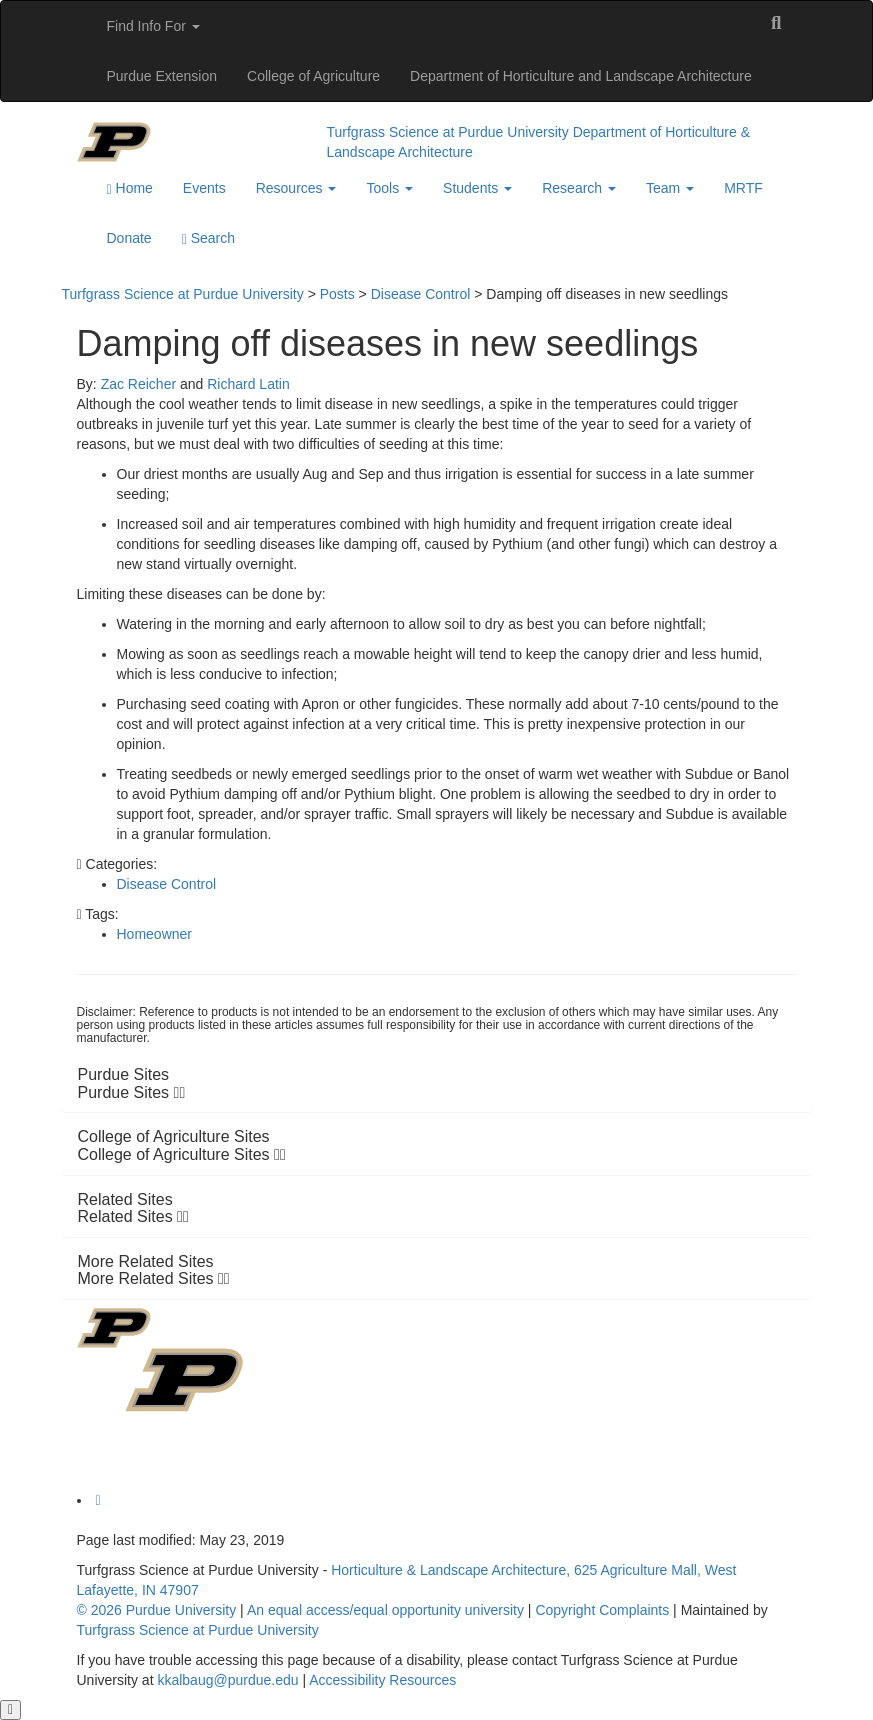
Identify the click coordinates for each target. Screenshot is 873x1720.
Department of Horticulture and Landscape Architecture (581, 76)
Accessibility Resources (382, 1680)
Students (477, 188)
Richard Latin (248, 384)
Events (204, 188)
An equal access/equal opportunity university (385, 1610)
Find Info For (153, 26)
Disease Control (167, 884)
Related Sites (133, 1216)
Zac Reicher (138, 384)
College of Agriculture (313, 76)
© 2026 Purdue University (157, 1610)
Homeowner (154, 934)
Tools (389, 188)
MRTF (743, 188)
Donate (129, 238)
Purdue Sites (132, 1092)
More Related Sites (154, 1278)
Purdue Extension (162, 76)
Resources (296, 188)
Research (579, 188)
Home (130, 188)
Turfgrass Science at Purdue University (448, 132)
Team (670, 188)
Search (208, 238)
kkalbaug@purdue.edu (227, 1680)
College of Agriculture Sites (182, 1154)
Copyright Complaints (602, 1610)
